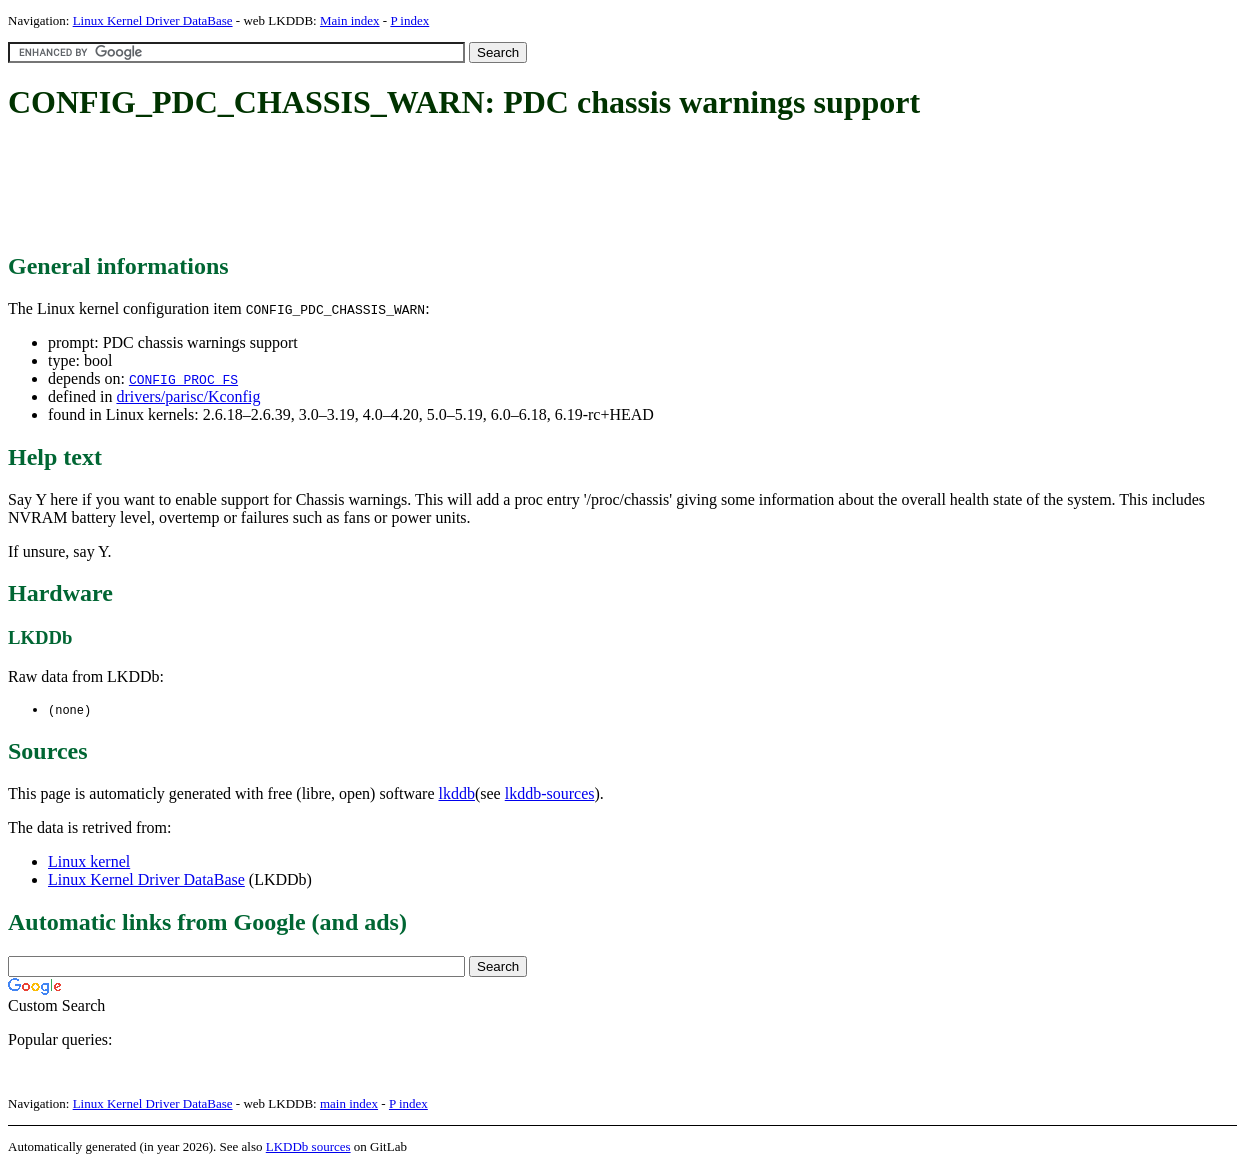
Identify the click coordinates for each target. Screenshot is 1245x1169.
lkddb (457, 794)
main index (349, 1104)
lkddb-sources (550, 794)
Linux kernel (89, 862)
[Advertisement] (372, 188)
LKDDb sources (308, 1147)
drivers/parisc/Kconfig (188, 396)
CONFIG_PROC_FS (183, 379)
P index (409, 20)
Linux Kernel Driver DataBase (153, 20)
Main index (350, 20)
